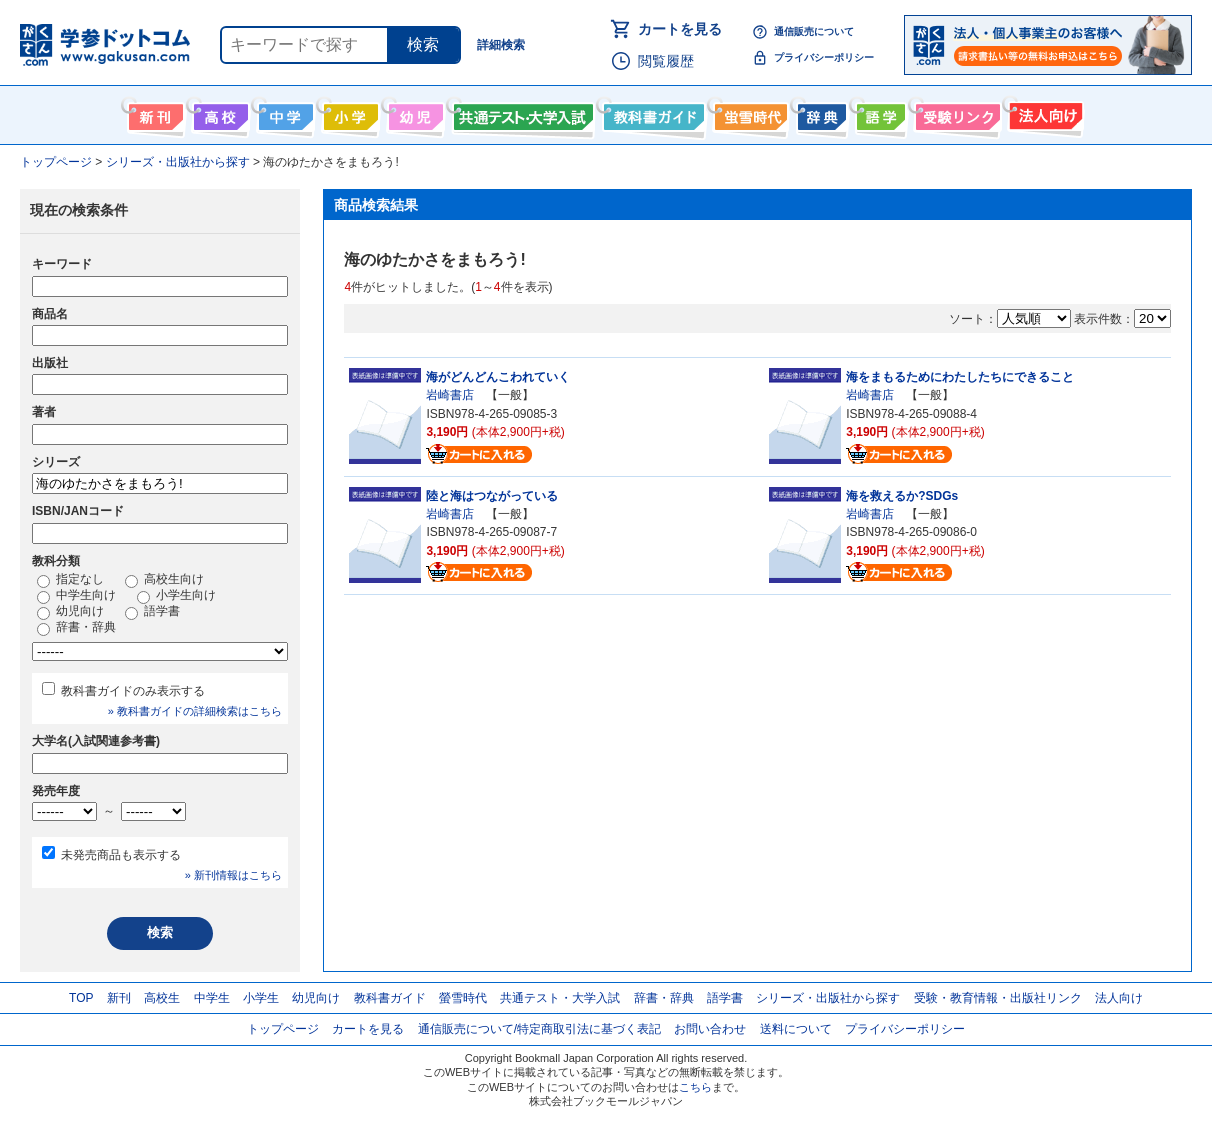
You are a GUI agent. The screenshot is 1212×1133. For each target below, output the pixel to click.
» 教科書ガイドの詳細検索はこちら (195, 711)
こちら (695, 1087)
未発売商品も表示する (121, 855)
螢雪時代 (748, 113)
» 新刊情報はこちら (233, 875)
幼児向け (413, 113)
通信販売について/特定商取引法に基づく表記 (539, 1029)
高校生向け (218, 113)
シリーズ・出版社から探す (828, 998)
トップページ (283, 1029)
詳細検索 (501, 45)
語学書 (878, 113)
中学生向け (283, 113)
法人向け (1043, 113)
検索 (423, 44)
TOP (81, 998)
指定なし (70, 580)
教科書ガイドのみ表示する (133, 691)
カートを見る (680, 29)
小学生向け (348, 113)
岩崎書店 (450, 395)
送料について (796, 1029)
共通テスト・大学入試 (521, 113)
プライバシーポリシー (824, 57)
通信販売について (814, 31)
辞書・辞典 (76, 628)
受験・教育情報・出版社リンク (998, 998)
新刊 (119, 998)
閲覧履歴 (666, 61)
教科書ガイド (651, 113)
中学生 (212, 998)
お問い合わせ (710, 1029)
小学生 (261, 998)
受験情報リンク (955, 113)
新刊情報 (153, 113)
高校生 (162, 998)
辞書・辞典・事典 (819, 113)
